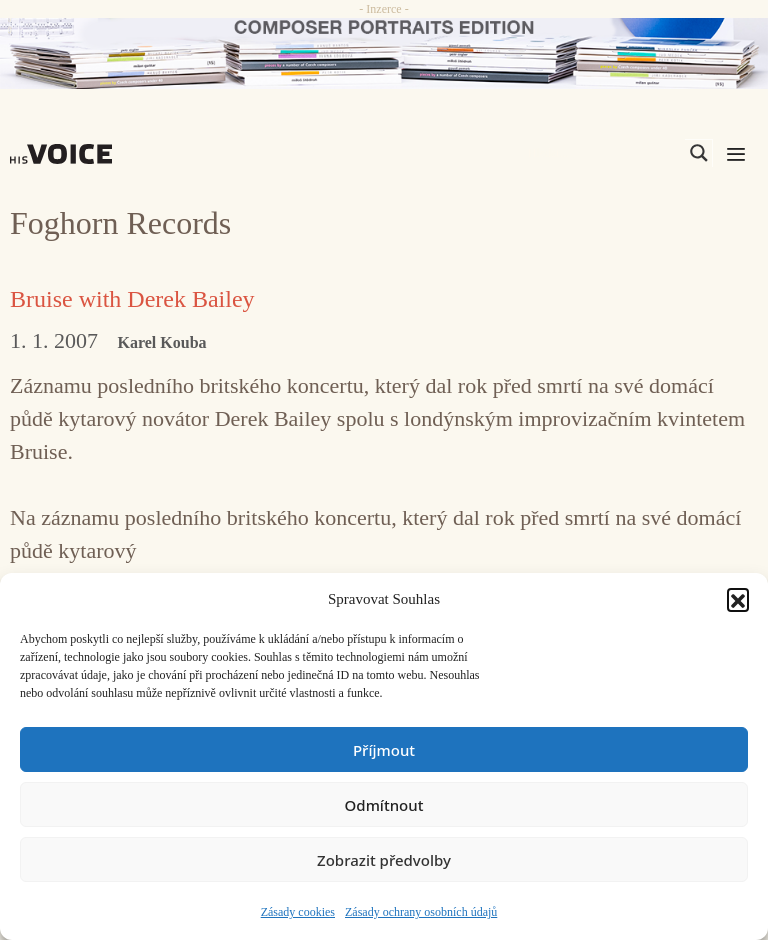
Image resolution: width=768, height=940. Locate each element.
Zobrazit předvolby (384, 860)
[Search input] (604, 153)
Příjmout (384, 750)
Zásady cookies (298, 912)
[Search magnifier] (699, 153)
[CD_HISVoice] (384, 53)
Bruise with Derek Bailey (132, 299)
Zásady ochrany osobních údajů (421, 912)
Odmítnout (384, 805)
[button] (738, 599)
